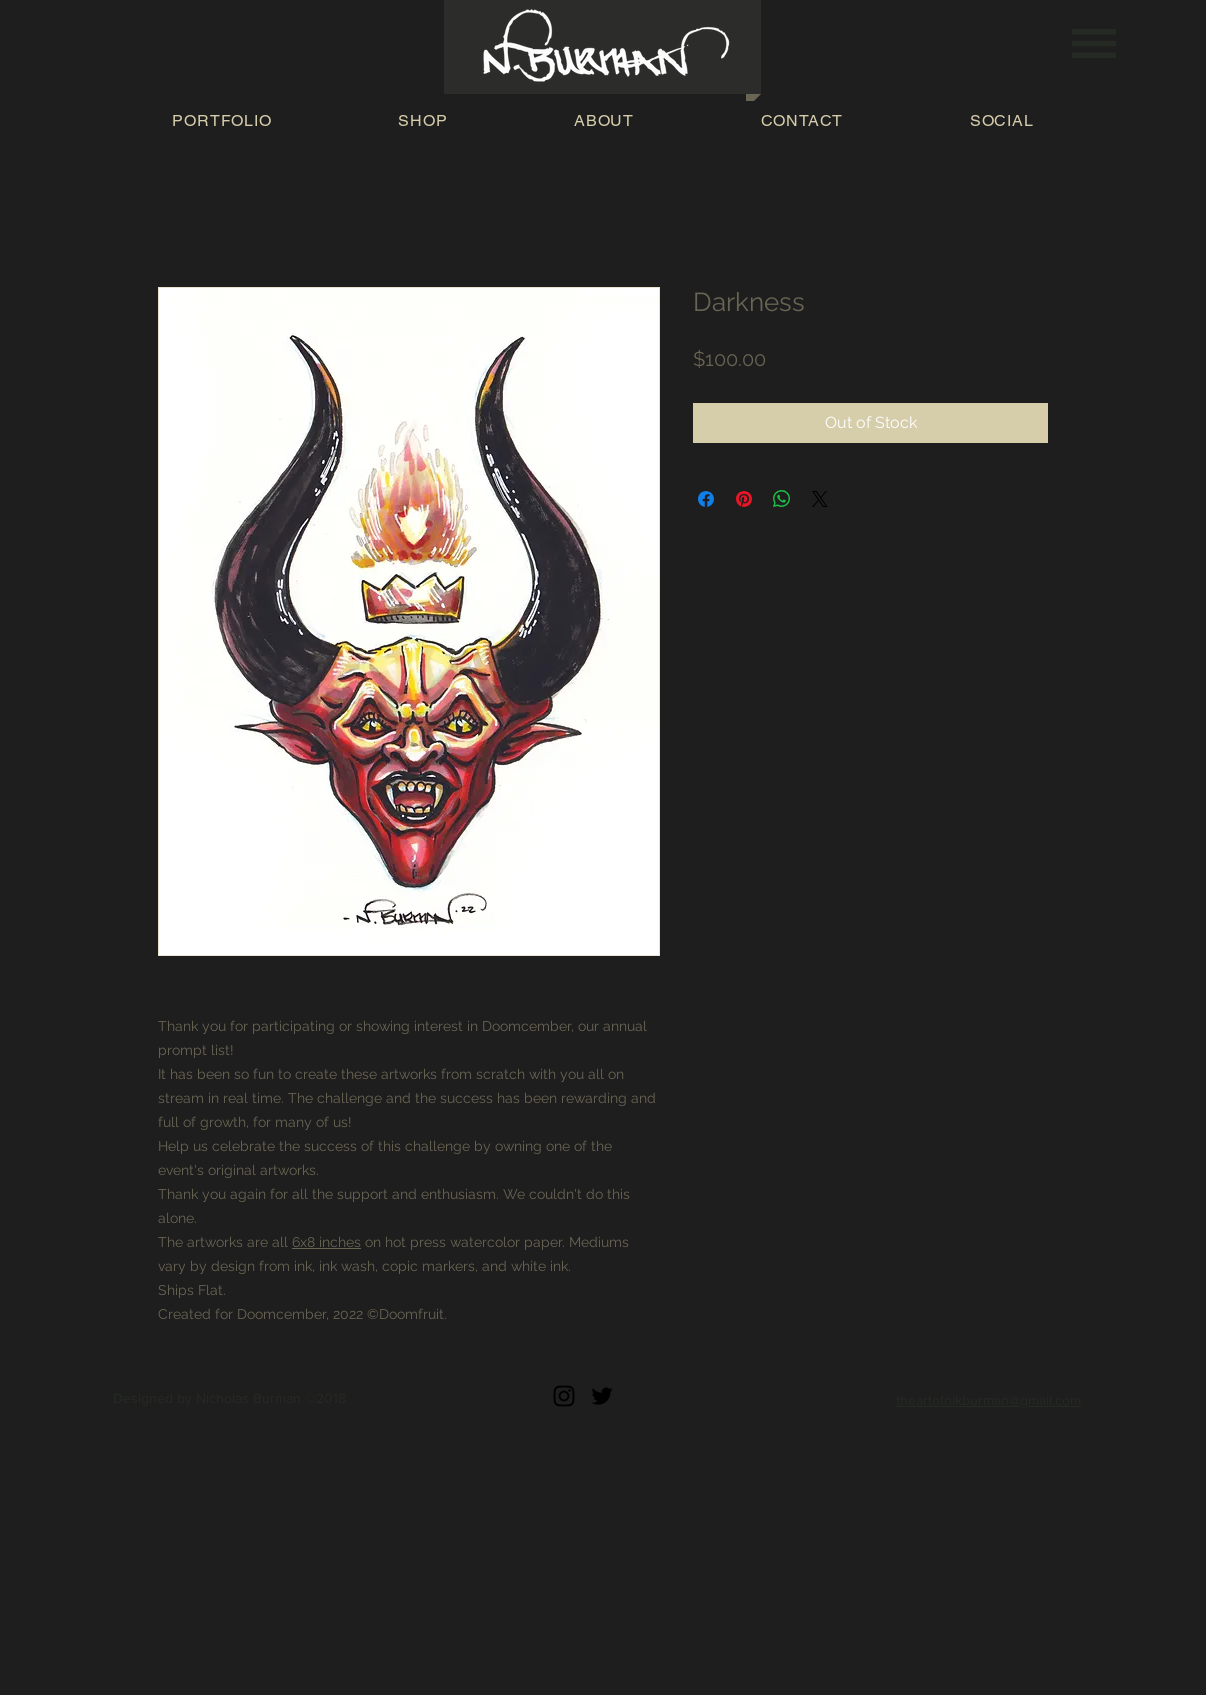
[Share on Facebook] (706, 499)
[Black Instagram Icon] (564, 1396)
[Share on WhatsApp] (782, 499)
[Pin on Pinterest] (744, 499)
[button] (1094, 43)
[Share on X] (820, 499)
